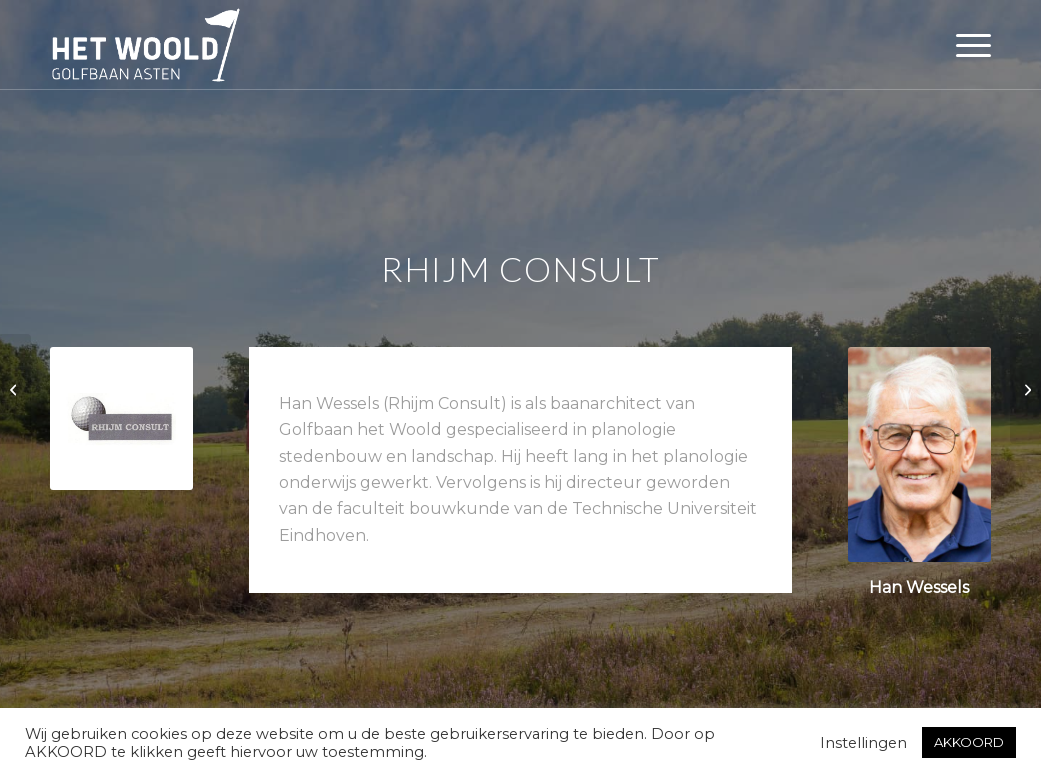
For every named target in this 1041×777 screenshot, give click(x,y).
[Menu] (967, 45)
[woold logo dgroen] (146, 45)
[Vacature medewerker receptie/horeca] (15, 389)
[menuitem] (967, 45)
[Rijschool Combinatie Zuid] (1025, 389)
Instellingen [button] (863, 743)
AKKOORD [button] (969, 742)
